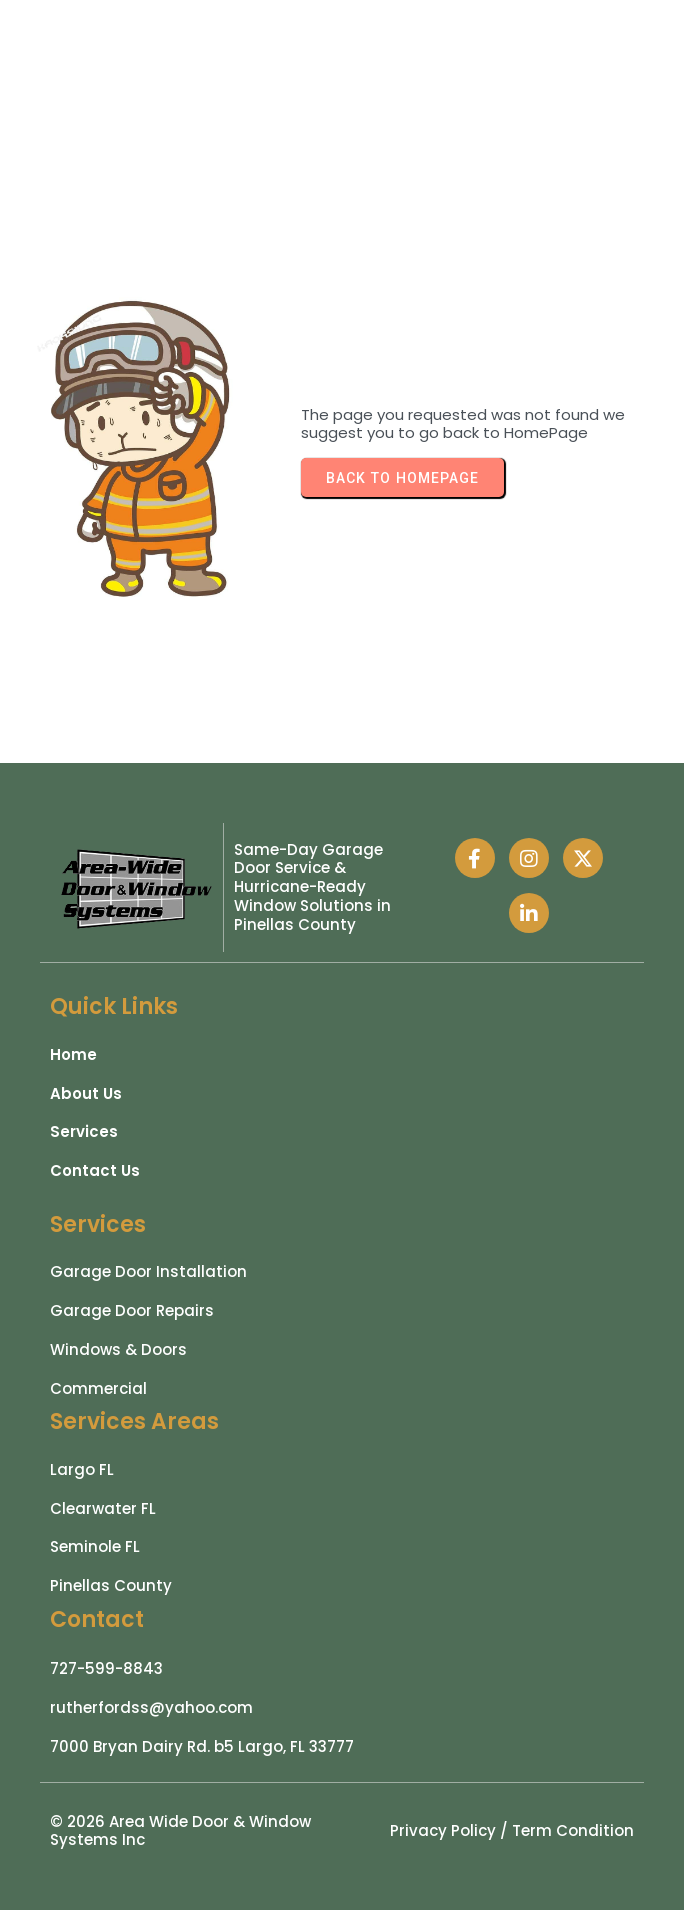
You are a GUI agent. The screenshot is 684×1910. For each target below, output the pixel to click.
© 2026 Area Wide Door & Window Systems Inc (180, 1831)
